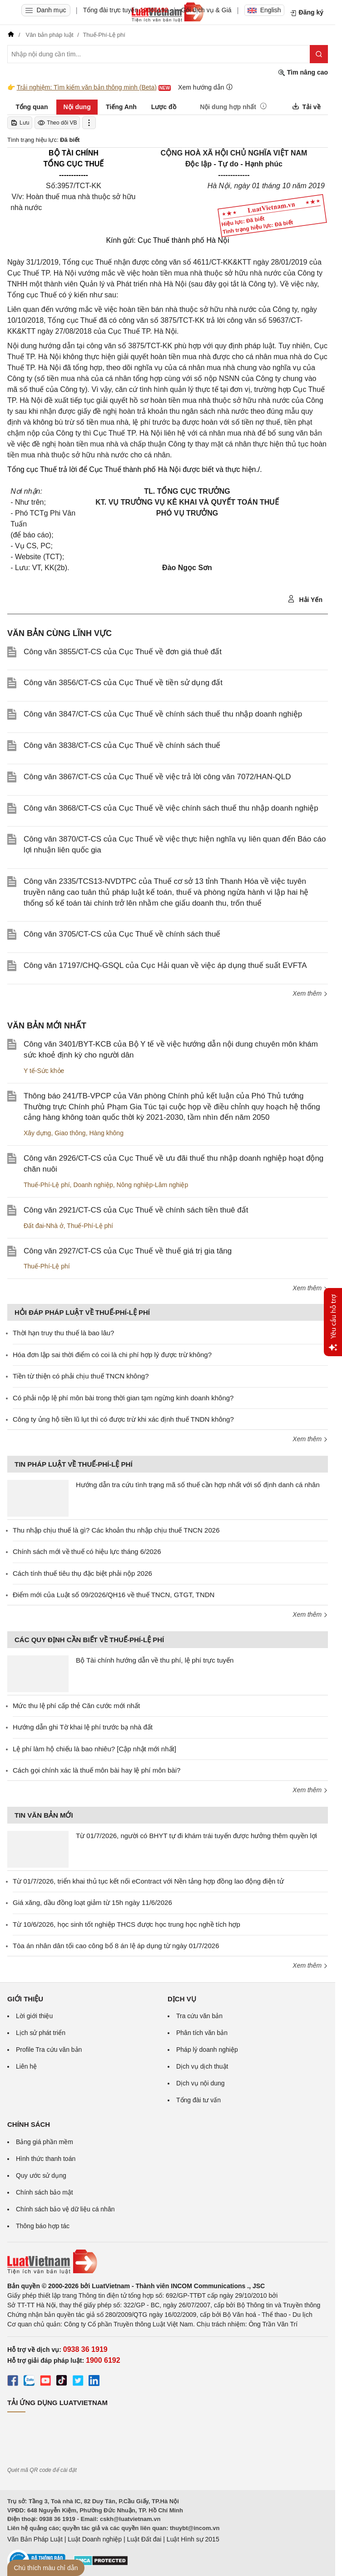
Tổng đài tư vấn (198, 2100)
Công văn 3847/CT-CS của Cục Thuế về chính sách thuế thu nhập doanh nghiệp (163, 714)
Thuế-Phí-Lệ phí (47, 1184)
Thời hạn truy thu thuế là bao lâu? (63, 1333)
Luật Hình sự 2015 (193, 2539)
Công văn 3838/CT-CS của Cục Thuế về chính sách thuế (122, 745)
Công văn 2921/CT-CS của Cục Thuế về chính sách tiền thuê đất (136, 1210)
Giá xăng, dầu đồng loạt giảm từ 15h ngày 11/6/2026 (92, 1902)
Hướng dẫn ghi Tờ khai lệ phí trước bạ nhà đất (83, 1727)
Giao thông (70, 1133)
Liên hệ (26, 2066)
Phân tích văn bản (202, 2032)
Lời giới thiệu (34, 2016)
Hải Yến (304, 599)
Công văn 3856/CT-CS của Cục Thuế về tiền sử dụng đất (123, 682)
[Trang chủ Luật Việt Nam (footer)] (167, 2262)
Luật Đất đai (144, 2539)
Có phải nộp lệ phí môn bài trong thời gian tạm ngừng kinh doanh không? (123, 1398)
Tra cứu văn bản (199, 2016)
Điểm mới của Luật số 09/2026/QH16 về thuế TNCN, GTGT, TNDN (113, 1595)
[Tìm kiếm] (319, 54)
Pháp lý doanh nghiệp (207, 2049)
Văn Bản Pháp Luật (35, 2539)
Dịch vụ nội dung (200, 2083)
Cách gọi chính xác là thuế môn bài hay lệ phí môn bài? (96, 1770)
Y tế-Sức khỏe (44, 1070)
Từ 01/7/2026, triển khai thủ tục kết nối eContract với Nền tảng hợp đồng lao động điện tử (148, 1881)
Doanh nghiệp (93, 1184)
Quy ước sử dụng (41, 2175)
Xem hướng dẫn (205, 87)
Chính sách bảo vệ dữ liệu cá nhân (65, 2209)
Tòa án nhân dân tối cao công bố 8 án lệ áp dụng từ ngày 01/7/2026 (116, 1946)
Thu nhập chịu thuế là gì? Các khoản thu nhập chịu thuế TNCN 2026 (116, 1530)
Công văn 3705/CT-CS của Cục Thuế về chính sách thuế (122, 934)
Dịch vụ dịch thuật (202, 2066)
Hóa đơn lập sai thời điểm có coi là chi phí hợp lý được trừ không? (112, 1354)
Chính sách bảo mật (44, 2192)
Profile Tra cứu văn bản (49, 2049)
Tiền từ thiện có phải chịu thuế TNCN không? (81, 1376)
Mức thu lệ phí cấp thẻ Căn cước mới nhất (76, 1705)
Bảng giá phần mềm (44, 2141)
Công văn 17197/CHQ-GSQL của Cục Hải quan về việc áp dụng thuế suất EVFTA (165, 965)
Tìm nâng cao (303, 72)
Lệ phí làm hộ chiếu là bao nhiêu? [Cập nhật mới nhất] (94, 1749)
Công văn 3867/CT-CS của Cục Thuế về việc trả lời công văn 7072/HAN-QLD (157, 776)
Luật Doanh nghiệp (95, 2539)
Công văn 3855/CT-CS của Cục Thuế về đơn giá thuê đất (123, 651)
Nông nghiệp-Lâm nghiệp (152, 1184)
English (264, 10)
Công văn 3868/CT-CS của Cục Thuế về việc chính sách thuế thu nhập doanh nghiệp (171, 808)
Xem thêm (310, 993)
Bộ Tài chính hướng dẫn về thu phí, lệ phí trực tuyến (154, 1660)
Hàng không (106, 1133)
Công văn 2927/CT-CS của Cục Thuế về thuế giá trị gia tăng (128, 1251)
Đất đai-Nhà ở (44, 1225)
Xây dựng (37, 1133)
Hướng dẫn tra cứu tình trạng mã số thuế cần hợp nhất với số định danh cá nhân (198, 1484)
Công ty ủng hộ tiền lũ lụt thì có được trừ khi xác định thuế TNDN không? (123, 1419)
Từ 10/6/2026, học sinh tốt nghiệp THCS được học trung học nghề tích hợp (126, 1924)
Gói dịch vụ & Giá (206, 10)
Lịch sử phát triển (40, 2032)
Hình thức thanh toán (45, 2158)
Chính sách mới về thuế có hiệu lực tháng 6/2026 (87, 1551)
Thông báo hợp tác (42, 2226)
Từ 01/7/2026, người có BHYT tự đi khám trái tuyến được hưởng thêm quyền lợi (196, 1835)
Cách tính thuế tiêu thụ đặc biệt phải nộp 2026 (82, 1573)
